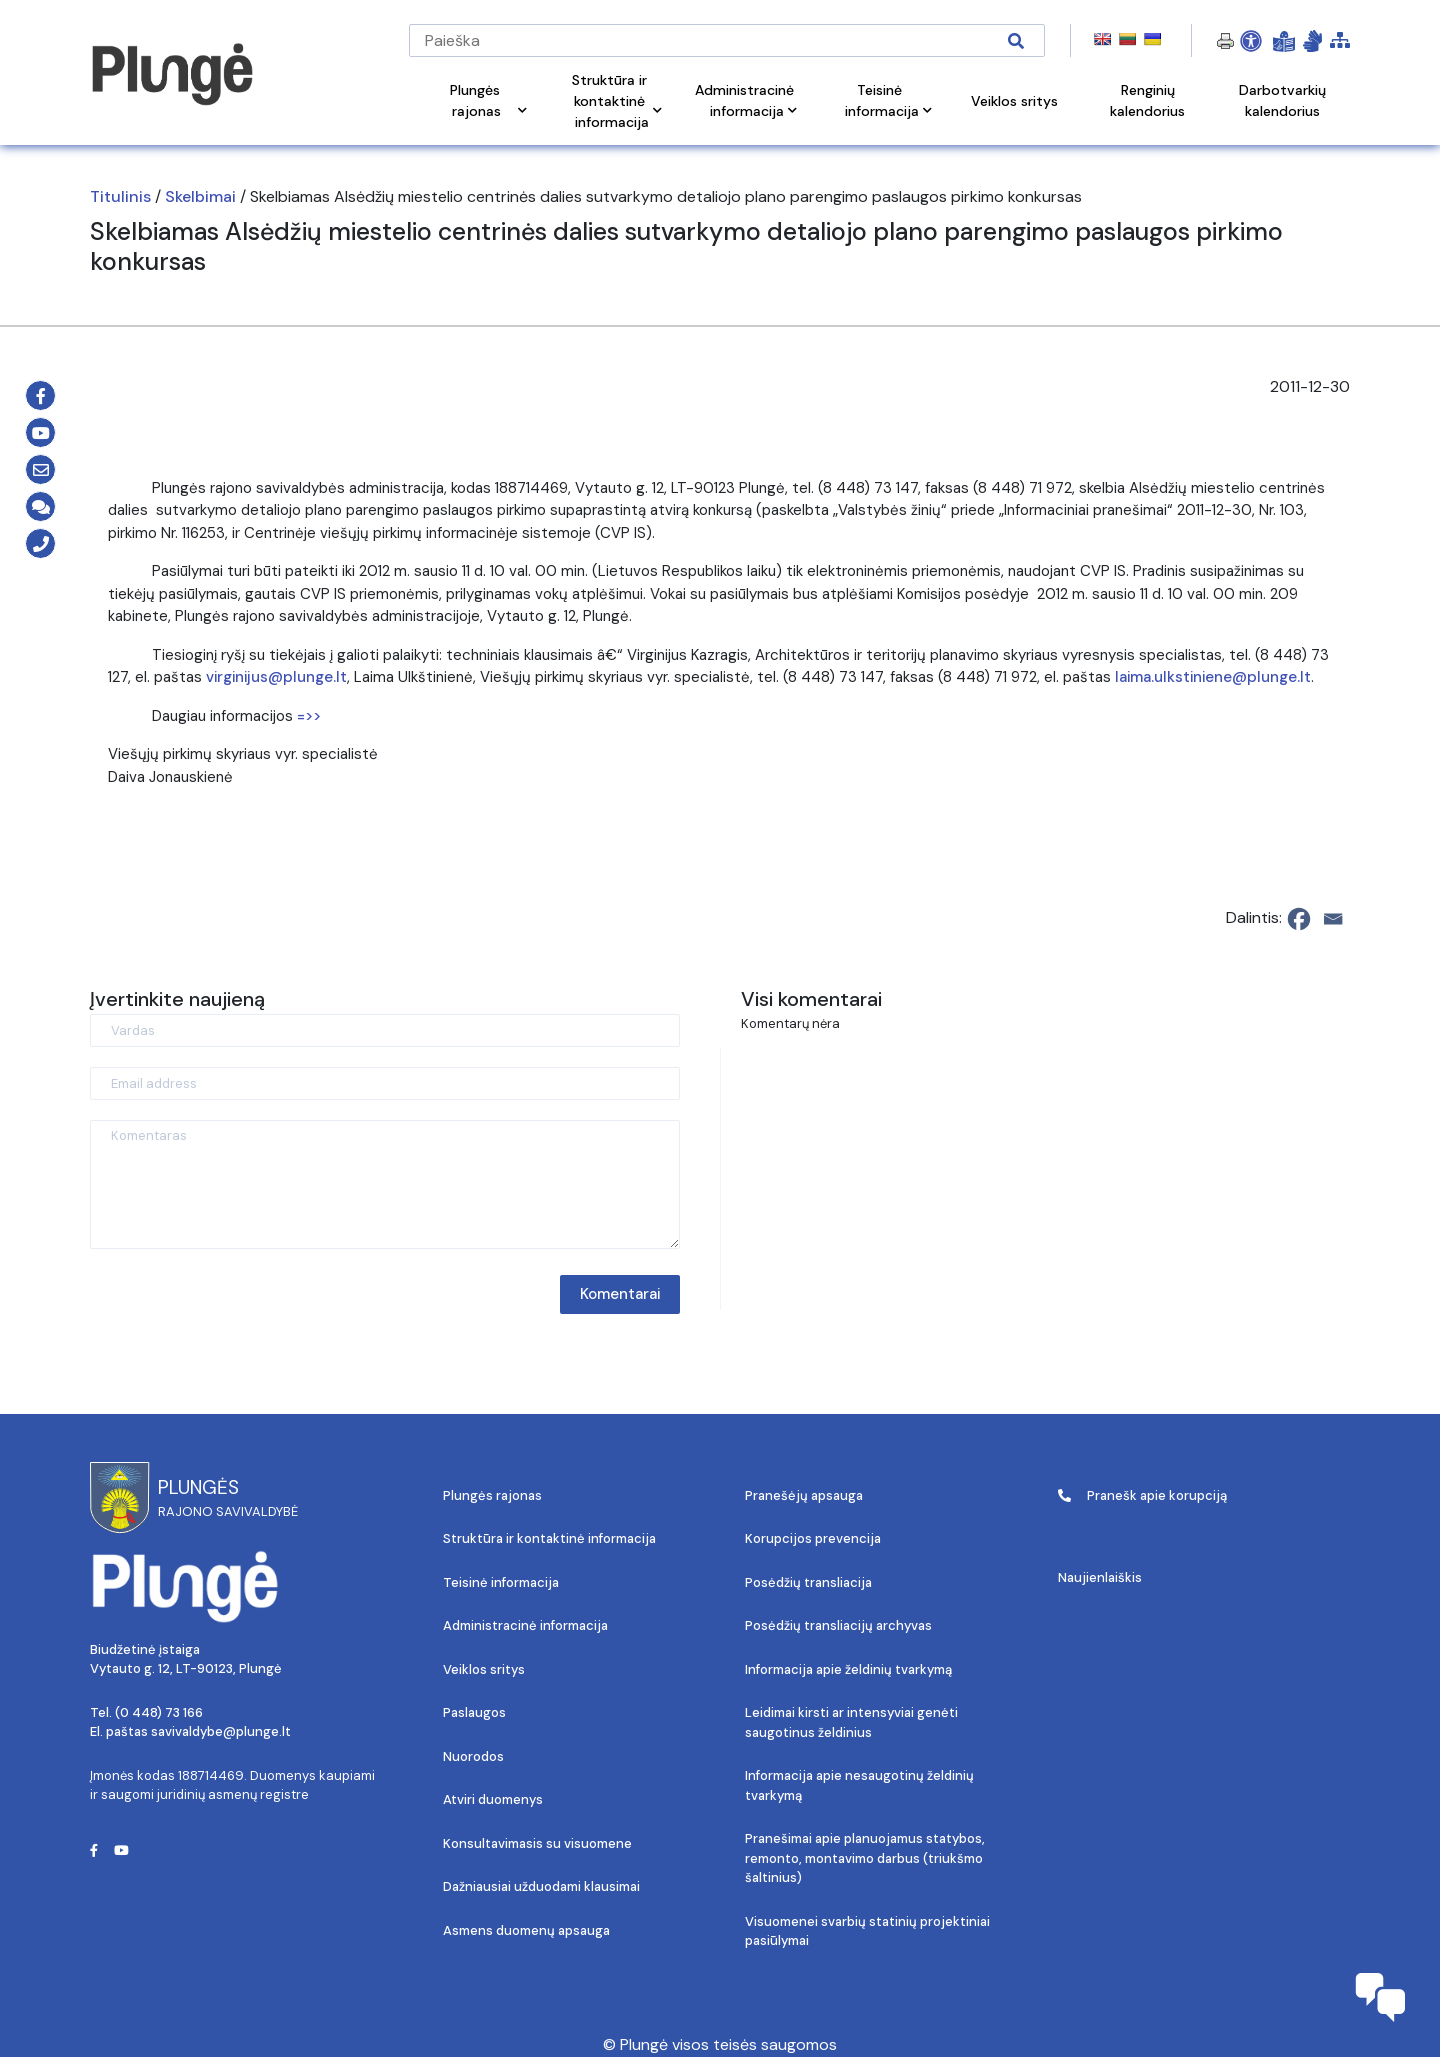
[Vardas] (385, 1030)
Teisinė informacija (501, 1582)
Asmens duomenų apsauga (526, 1930)
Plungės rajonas (492, 1495)
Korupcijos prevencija (813, 1538)
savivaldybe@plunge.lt (221, 1731)
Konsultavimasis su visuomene (537, 1843)
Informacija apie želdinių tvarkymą (848, 1669)
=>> (309, 716)
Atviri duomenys (493, 1799)
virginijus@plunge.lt (276, 677)
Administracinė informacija (525, 1625)
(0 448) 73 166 (159, 1712)
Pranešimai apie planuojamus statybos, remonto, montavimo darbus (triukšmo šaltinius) (865, 1858)
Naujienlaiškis (1100, 1577)
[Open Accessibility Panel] (1251, 41)
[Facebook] (1299, 919)
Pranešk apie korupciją (1142, 1495)
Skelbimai (200, 196)
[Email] (1333, 919)
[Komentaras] (385, 1184)
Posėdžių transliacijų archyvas (838, 1625)
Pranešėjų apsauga (804, 1495)
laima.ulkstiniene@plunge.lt (1213, 677)
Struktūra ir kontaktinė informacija (549, 1538)
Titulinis (120, 196)
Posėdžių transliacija (808, 1582)
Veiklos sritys (484, 1669)
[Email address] (385, 1083)
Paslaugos (474, 1712)
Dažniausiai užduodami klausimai (541, 1886)
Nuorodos (473, 1756)
